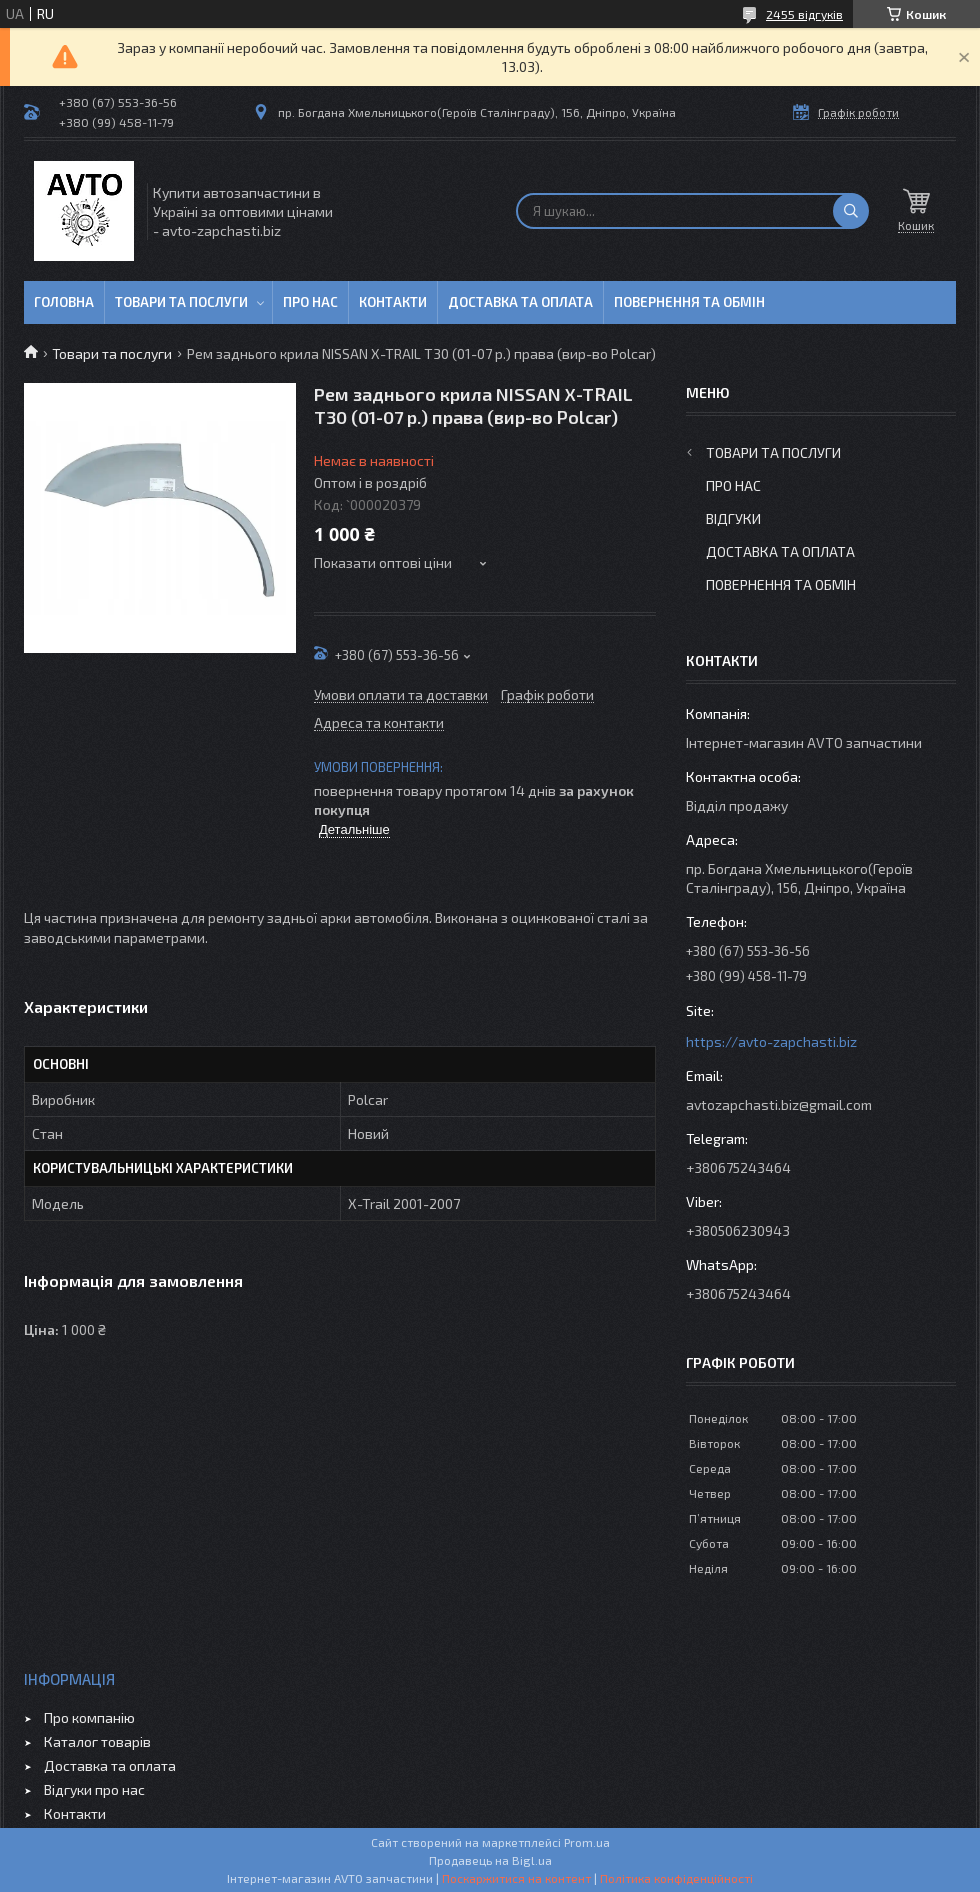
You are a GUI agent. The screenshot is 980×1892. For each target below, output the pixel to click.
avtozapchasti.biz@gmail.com (779, 1104)
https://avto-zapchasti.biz (771, 1041)
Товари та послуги (181, 302)
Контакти (393, 302)
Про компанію (89, 1717)
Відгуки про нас (94, 1789)
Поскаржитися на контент (516, 1878)
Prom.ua (587, 1842)
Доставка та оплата (520, 302)
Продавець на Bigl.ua (490, 1860)
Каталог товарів (97, 1741)
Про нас (310, 302)
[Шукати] (851, 211)
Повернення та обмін (689, 302)
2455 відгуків (804, 14)
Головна (64, 302)
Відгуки (733, 518)
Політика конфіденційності (676, 1878)
